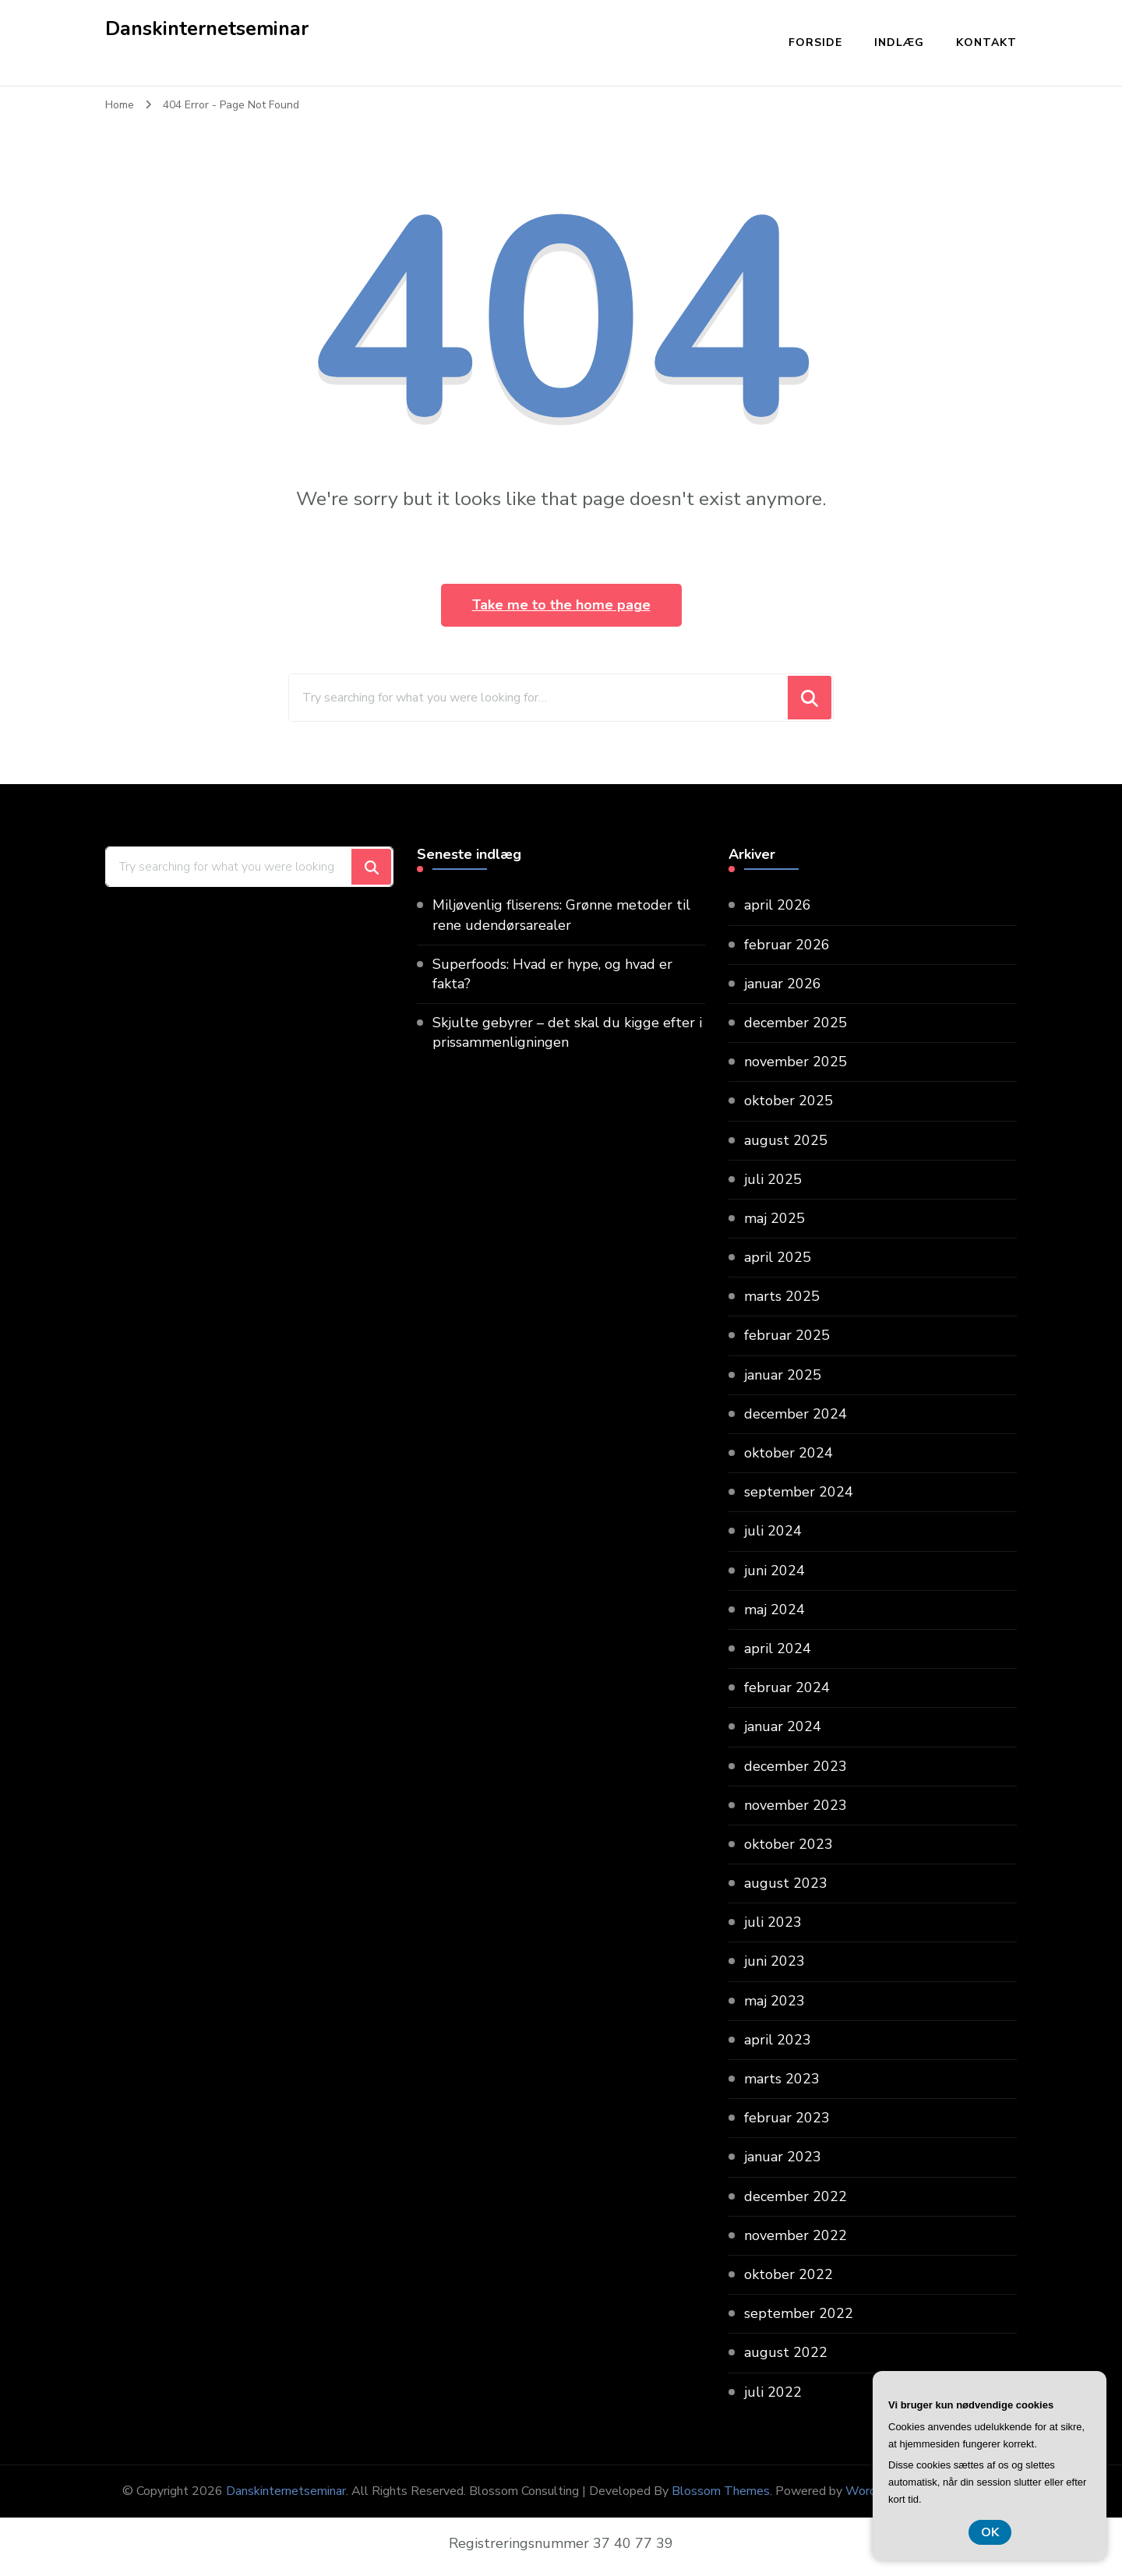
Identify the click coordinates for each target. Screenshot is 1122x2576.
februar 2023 (787, 2117)
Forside (815, 42)
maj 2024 (774, 1609)
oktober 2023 (788, 1844)
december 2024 (795, 1414)
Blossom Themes (721, 2491)
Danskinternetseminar (207, 29)
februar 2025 (787, 1335)
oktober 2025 (788, 1100)
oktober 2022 (788, 2274)
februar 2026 (787, 944)
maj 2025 (774, 1218)
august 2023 (785, 1883)
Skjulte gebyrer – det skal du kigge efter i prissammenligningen (567, 1032)
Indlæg (899, 42)
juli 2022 (773, 2392)
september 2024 (798, 1491)
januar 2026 (782, 983)
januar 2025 (782, 1375)
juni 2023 (774, 1961)
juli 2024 (773, 1530)
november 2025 (795, 1061)
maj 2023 (774, 2000)
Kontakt (986, 42)
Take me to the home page (561, 604)
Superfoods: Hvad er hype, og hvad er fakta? (552, 974)
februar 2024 (787, 1687)
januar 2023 (782, 2156)
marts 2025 (782, 1296)
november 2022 (795, 2235)
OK (990, 2532)
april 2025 (777, 1257)
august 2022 (785, 2352)
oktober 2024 (788, 1452)
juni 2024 (774, 1570)
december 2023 (795, 1766)
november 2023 (795, 1805)
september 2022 (798, 2313)
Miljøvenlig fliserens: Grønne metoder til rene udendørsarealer (561, 915)
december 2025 (795, 1022)
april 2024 (777, 1648)
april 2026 (777, 905)
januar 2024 (782, 1726)
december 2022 (795, 2196)
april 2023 (777, 2039)
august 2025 (785, 1140)
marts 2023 (782, 2078)
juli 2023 (773, 1922)
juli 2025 (773, 1179)
